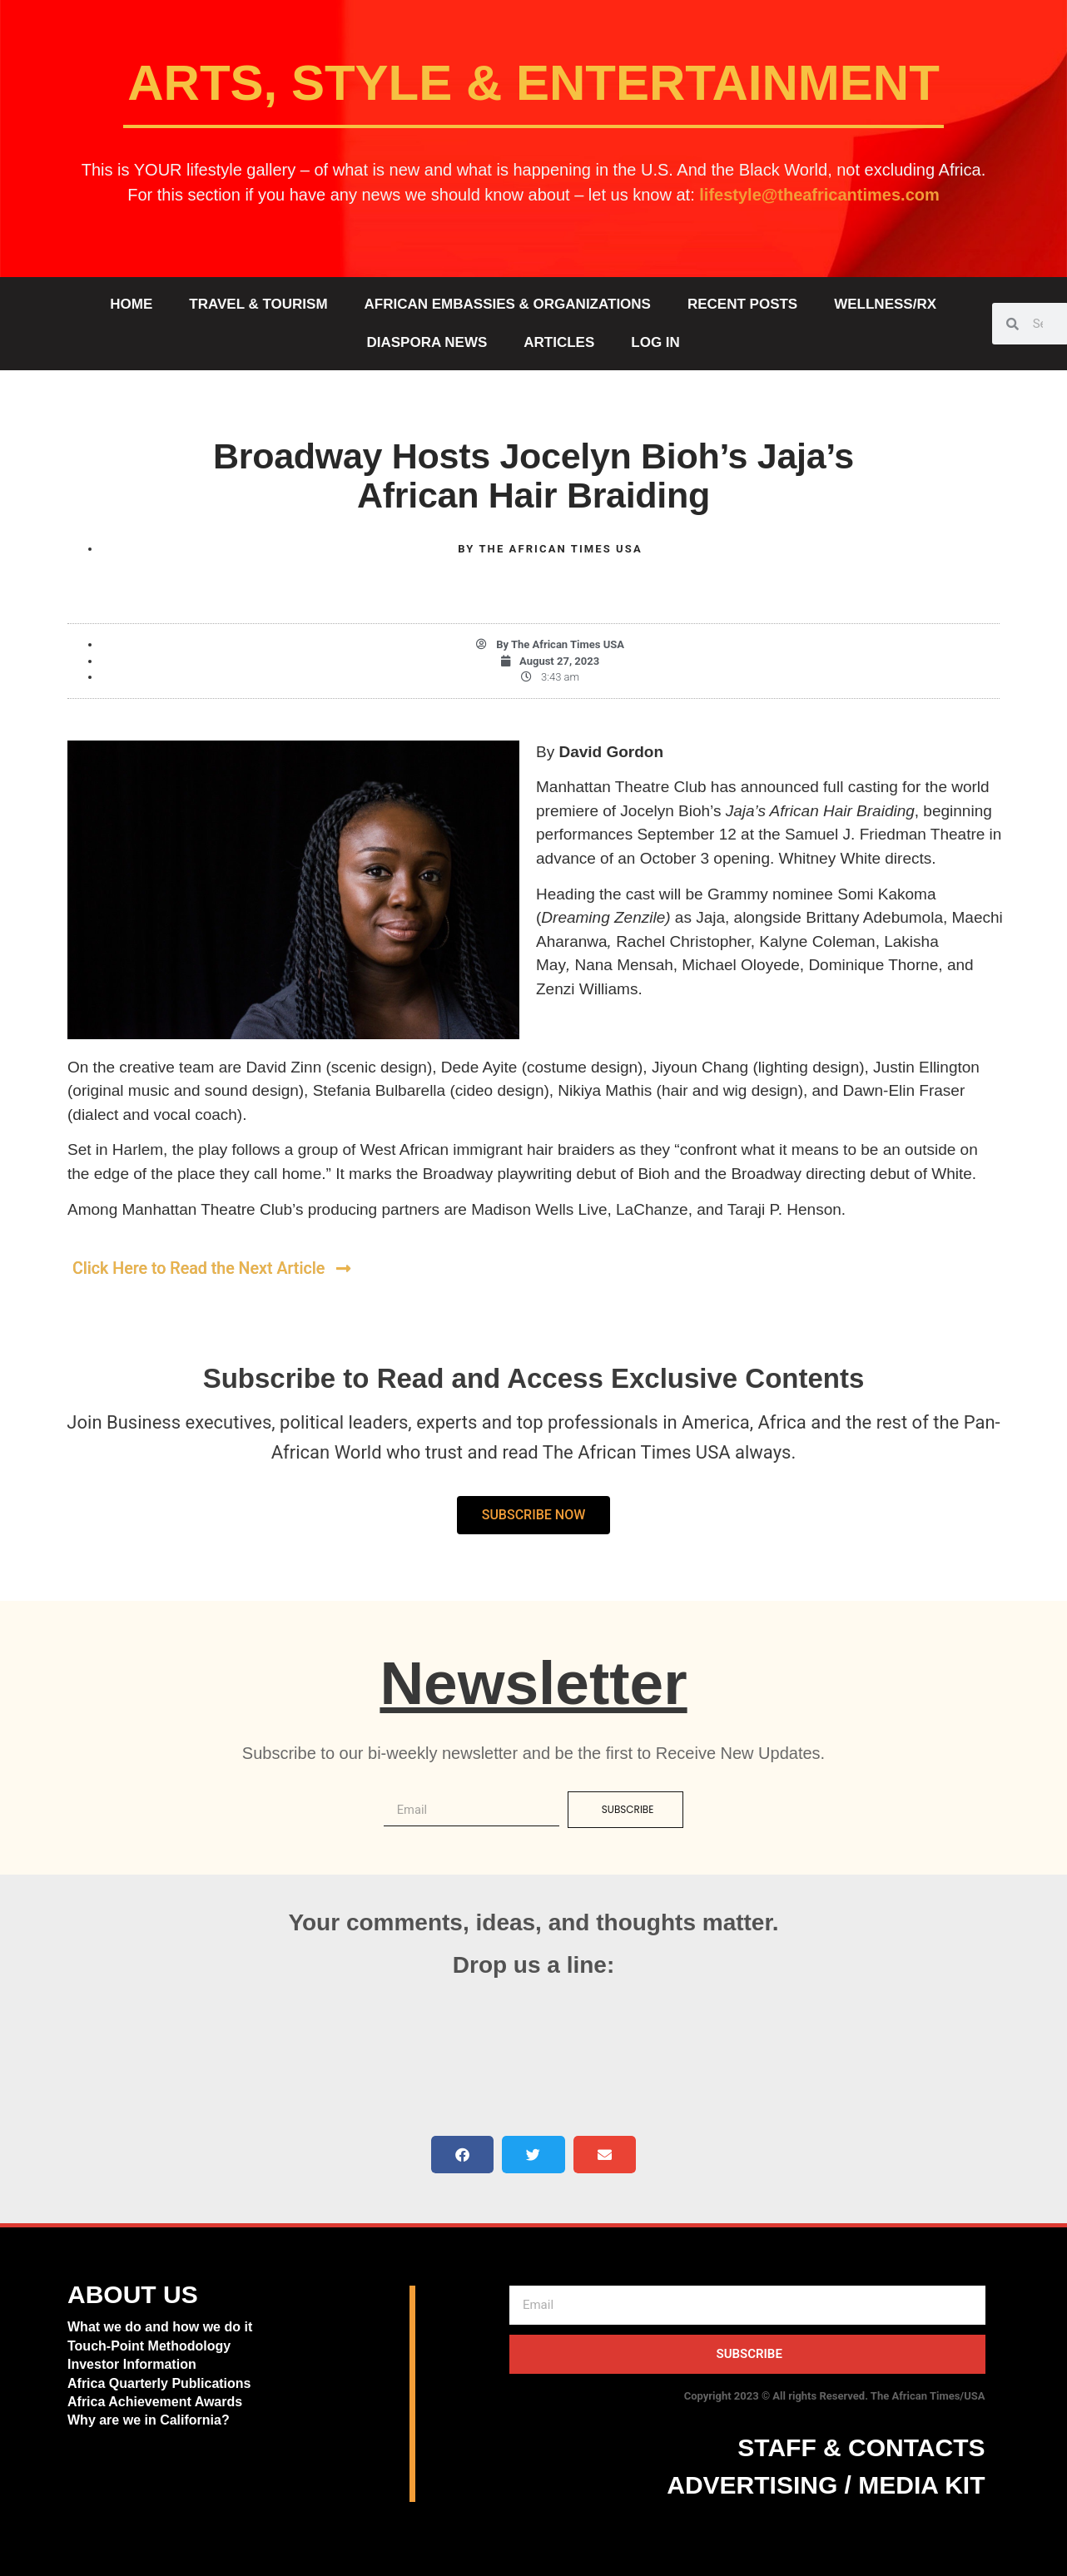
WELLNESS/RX (885, 304)
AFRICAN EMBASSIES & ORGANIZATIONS (508, 304)
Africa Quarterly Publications (159, 2382)
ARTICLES (559, 342)
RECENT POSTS (742, 304)
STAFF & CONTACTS (861, 2446)
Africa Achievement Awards (154, 2401)
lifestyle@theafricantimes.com (819, 195)
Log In (655, 342)
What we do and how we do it (159, 2327)
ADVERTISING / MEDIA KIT (826, 2484)
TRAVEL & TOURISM (258, 304)
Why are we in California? (150, 2420)
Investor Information (131, 2364)
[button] (462, 2153)
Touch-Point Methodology (149, 2345)
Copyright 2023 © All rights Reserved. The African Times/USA (834, 2395)
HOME (131, 304)
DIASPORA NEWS (426, 342)
